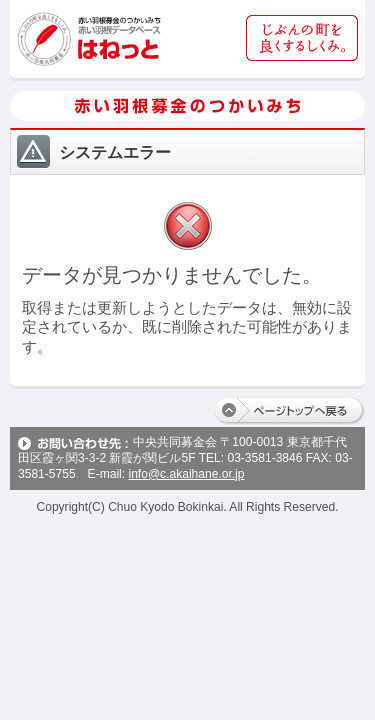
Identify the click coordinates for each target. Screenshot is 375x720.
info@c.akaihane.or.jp (186, 474)
